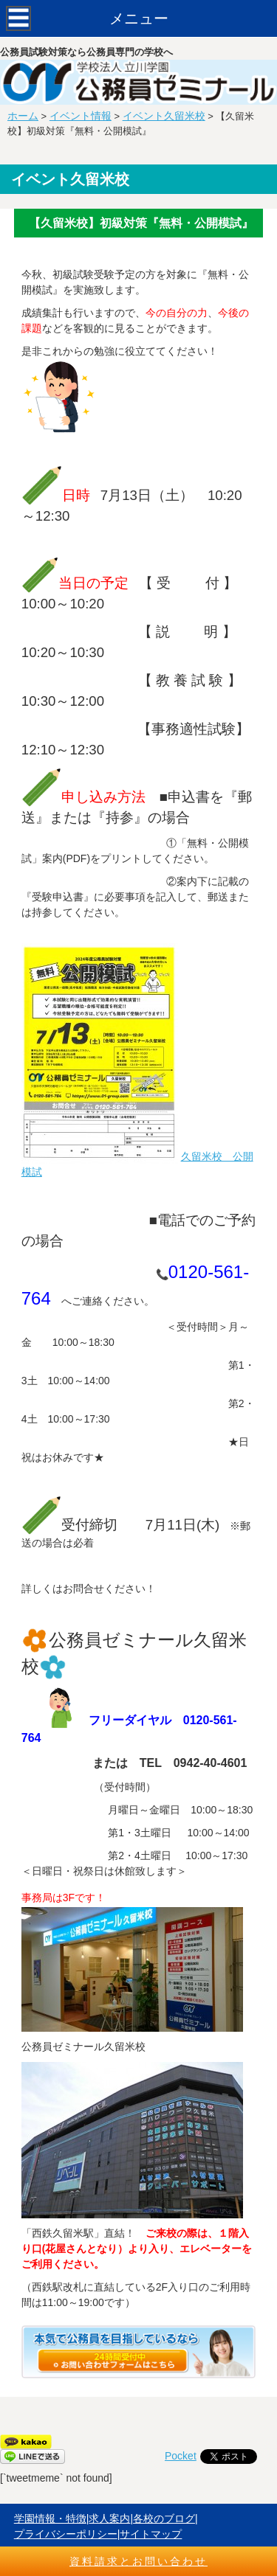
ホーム (22, 116)
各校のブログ (164, 2518)
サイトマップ (151, 2534)
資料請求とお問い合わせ (138, 2561)
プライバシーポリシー (65, 2534)
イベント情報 (80, 116)
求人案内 (109, 2518)
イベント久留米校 (164, 116)
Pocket (180, 2456)
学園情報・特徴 (50, 2518)
